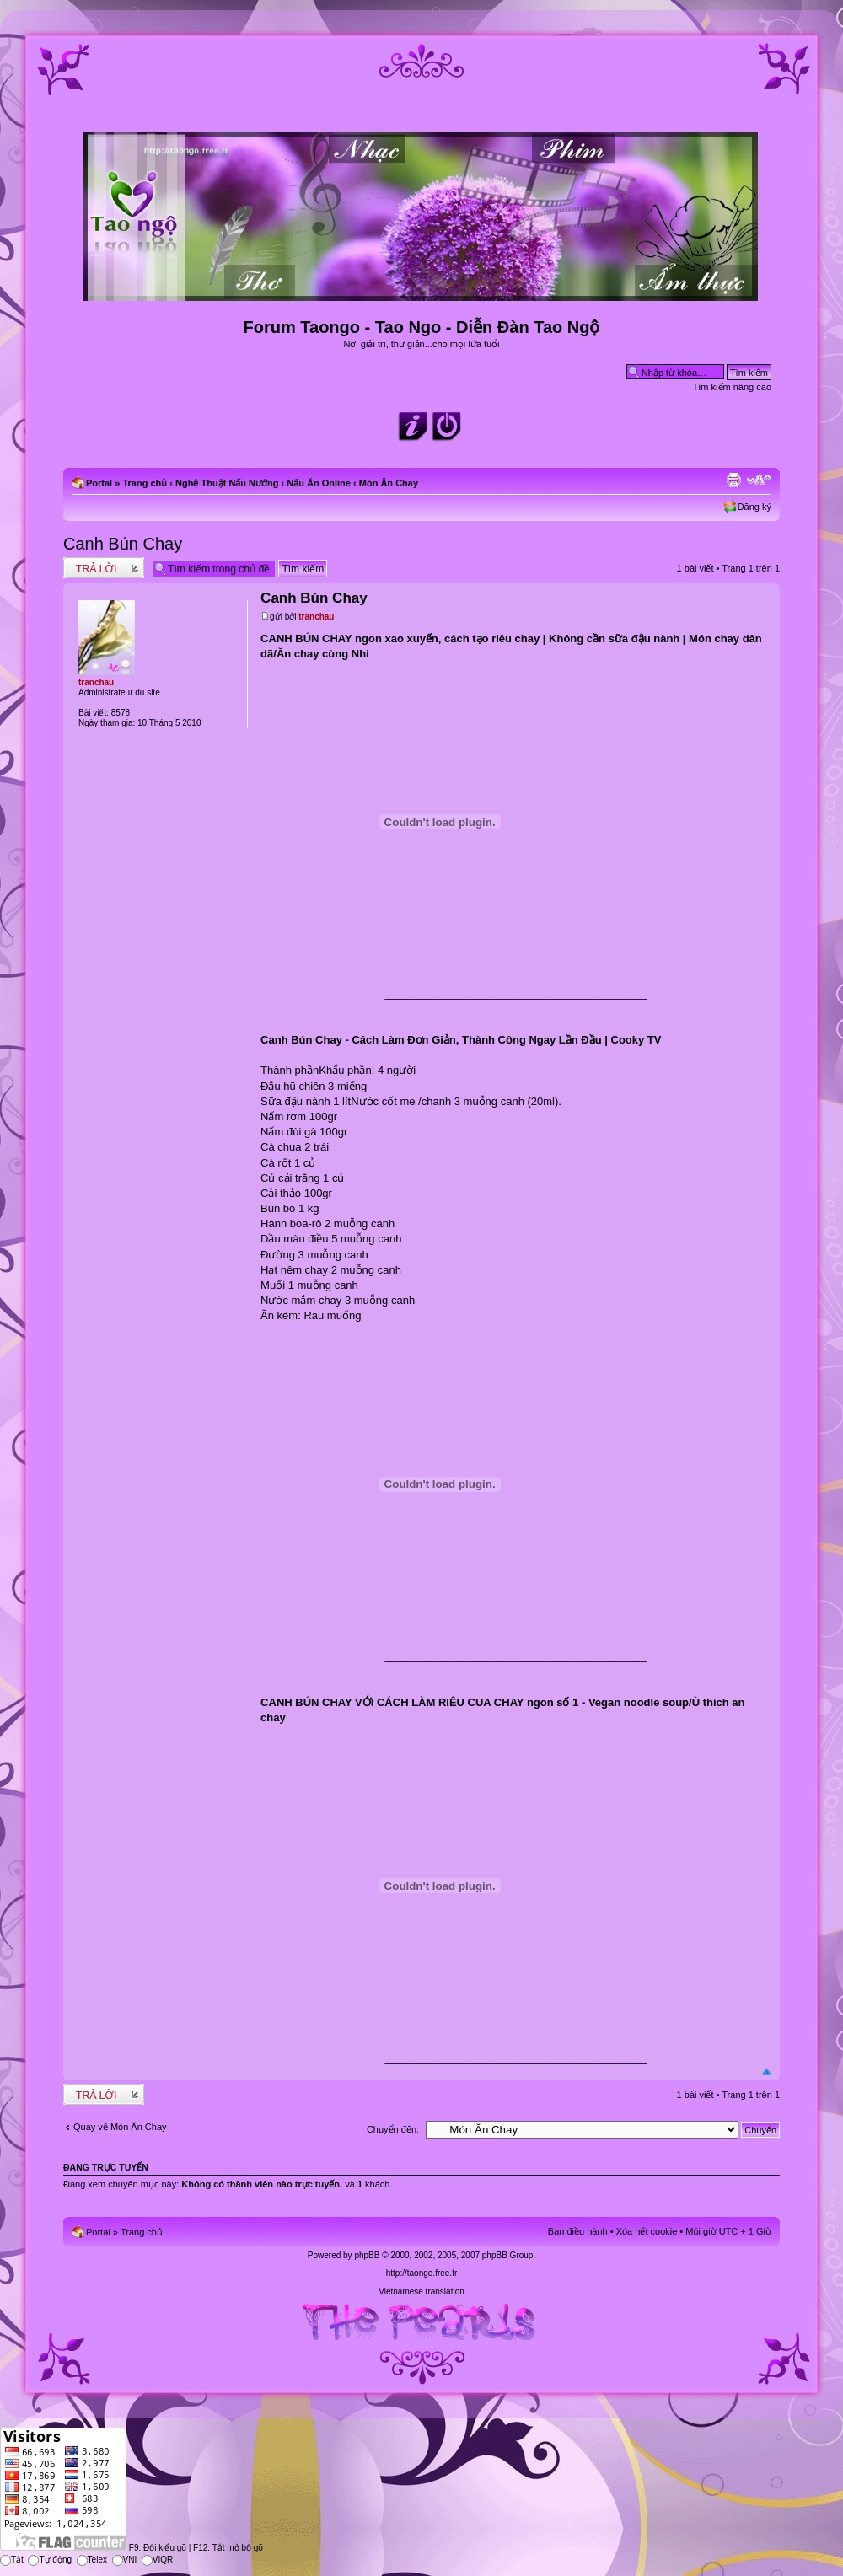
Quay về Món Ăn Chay (120, 2127)
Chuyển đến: (393, 2129)
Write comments (103, 567)
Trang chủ (144, 483)
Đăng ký (754, 507)
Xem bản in (733, 479)
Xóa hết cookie (647, 2231)
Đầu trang (766, 2072)
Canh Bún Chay (122, 543)
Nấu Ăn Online (319, 483)
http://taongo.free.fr (422, 2273)
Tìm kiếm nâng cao (732, 387)
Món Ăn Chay (388, 483)
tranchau (316, 616)
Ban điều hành (578, 2231)
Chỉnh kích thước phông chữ (759, 479)
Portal (99, 483)
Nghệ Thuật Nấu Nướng (226, 483)
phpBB (366, 2255)
